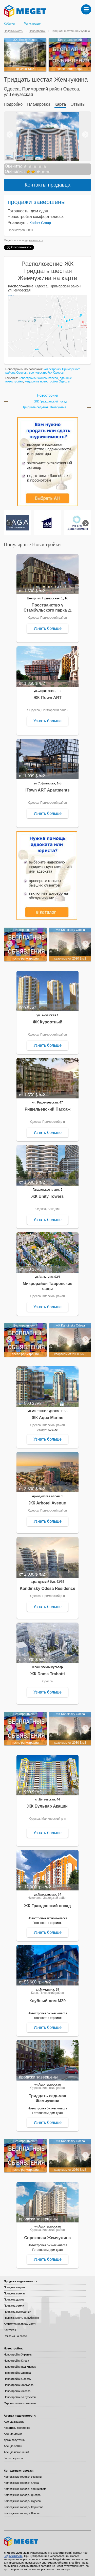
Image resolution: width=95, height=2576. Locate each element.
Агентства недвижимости (20, 2323)
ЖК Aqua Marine (47, 1417)
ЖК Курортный (47, 1022)
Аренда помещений (16, 2452)
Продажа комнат (14, 2293)
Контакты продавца (47, 185)
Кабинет (9, 23)
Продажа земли (14, 2305)
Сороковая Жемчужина (47, 2238)
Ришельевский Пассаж (47, 1109)
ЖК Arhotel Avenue (47, 1503)
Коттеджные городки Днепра (22, 2494)
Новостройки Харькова (18, 2384)
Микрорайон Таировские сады (47, 1286)
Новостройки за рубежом (20, 2397)
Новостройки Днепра (17, 2372)
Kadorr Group (40, 223)
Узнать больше (47, 628)
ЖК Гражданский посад (50, 401)
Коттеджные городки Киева (21, 2482)
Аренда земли (13, 2446)
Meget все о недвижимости (47, 2541)
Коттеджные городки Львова (22, 2513)
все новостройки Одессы (46, 372)
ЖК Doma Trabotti (47, 1674)
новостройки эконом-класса (38, 378)
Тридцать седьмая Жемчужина (44, 407)
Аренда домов (13, 2433)
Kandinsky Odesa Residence (47, 1588)
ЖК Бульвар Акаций (47, 1806)
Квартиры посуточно (17, 2427)
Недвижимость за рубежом (21, 2317)
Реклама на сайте (15, 2336)
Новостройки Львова (17, 2391)
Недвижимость (13, 30)
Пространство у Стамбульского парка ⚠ (47, 607)
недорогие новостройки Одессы (47, 381)
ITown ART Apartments (47, 790)
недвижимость (34, 240)
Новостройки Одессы (17, 2378)
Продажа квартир (15, 2287)
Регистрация (33, 23)
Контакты (10, 2329)
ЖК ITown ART (47, 697)
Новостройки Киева (16, 2360)
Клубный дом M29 (47, 2001)
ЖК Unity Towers (47, 1196)
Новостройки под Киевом (20, 2366)
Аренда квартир (14, 2421)
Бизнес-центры (13, 2458)
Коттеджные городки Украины (23, 2476)
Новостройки (37, 30)
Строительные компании (20, 2403)
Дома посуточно (14, 2439)
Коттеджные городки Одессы (22, 2501)
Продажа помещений (17, 2311)
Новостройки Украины (18, 2354)
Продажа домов (14, 2299)
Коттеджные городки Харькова (23, 2507)
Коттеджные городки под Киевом (25, 2488)
